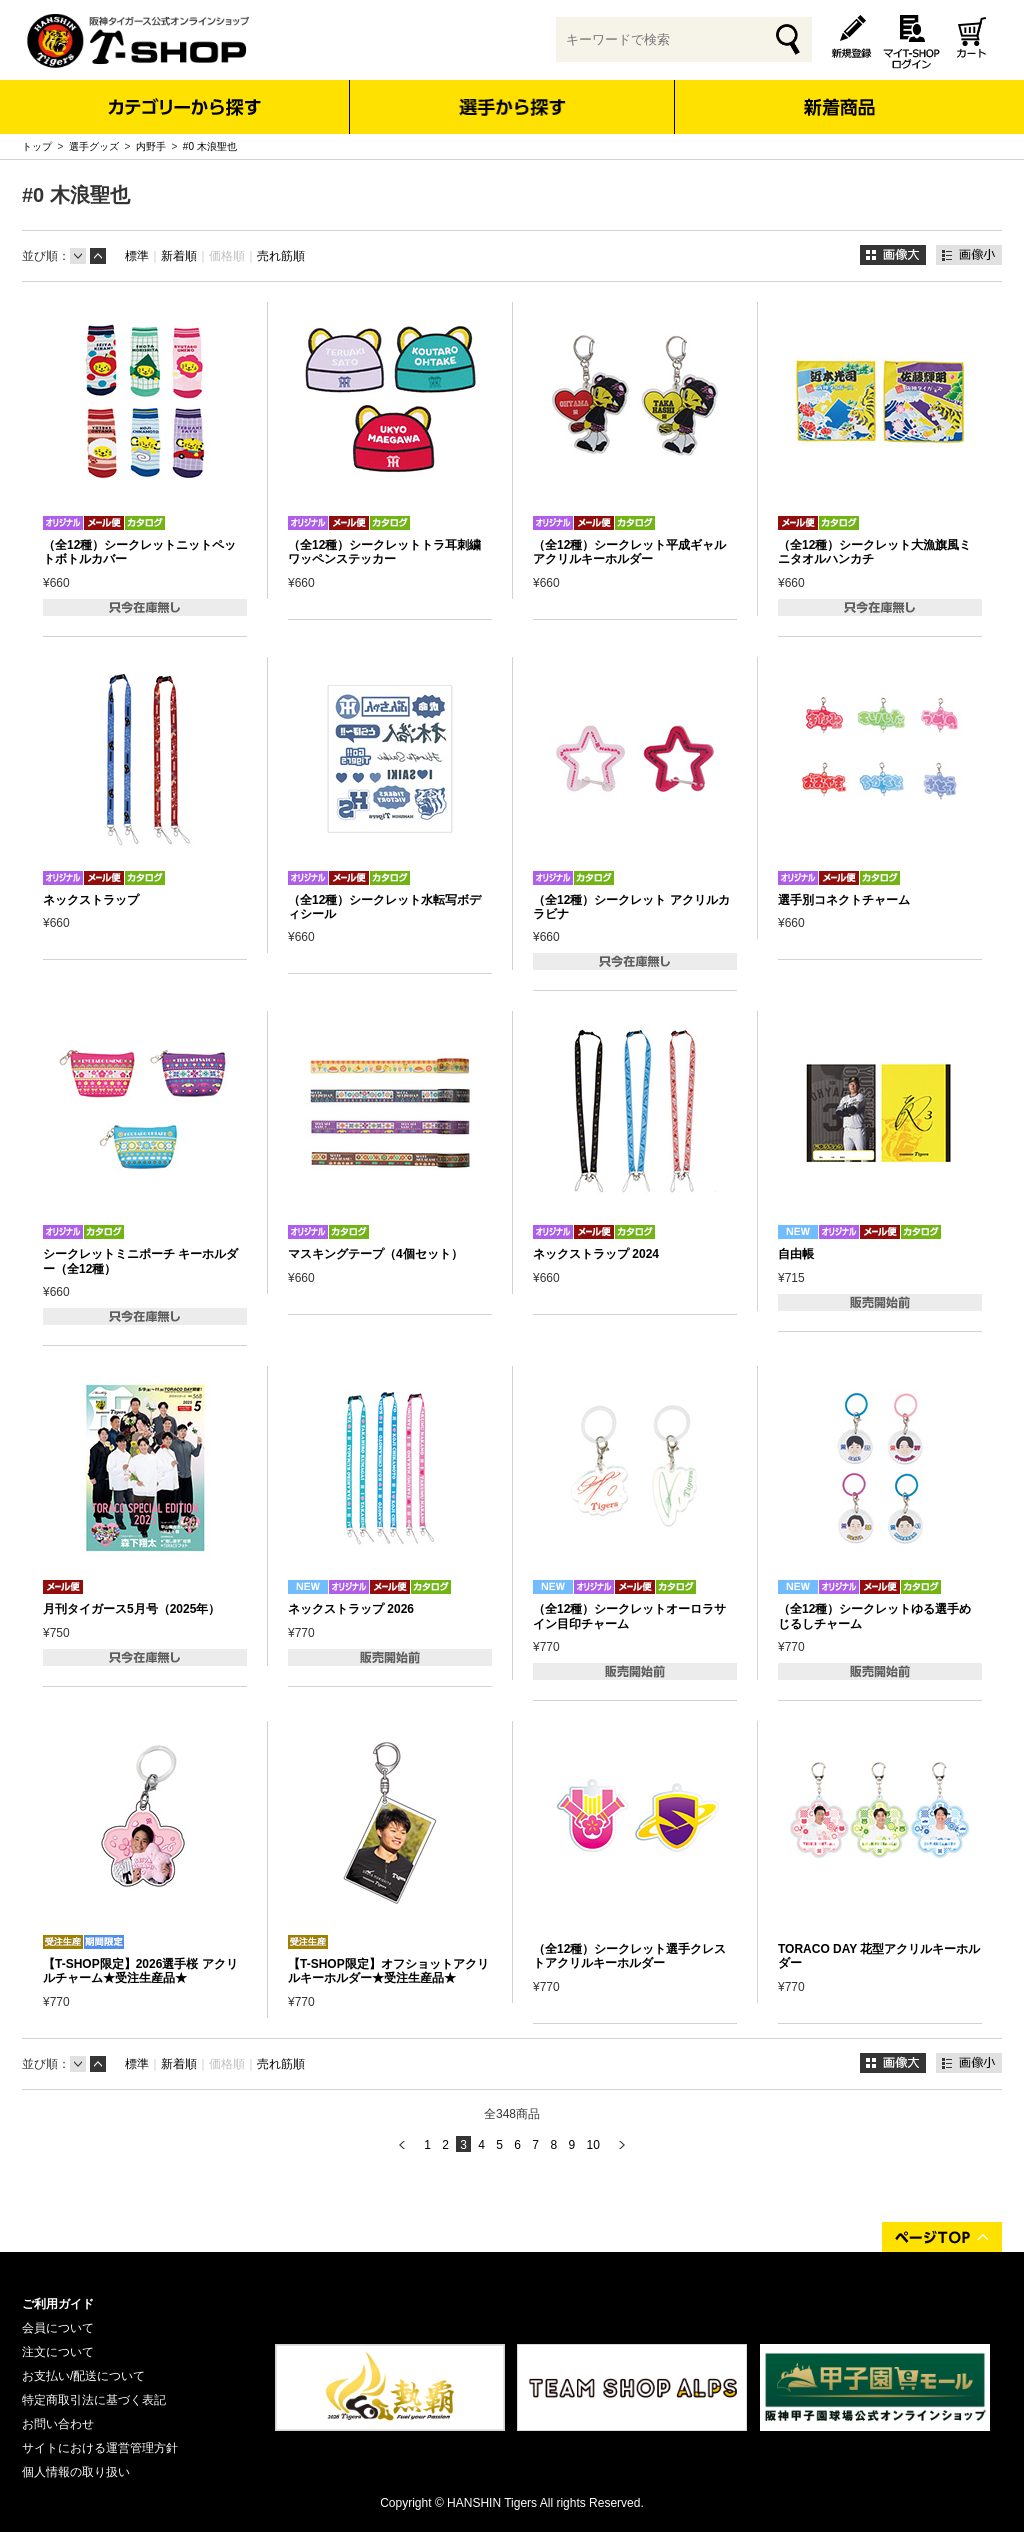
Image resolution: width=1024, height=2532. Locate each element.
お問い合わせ (58, 2424)
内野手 (151, 146)
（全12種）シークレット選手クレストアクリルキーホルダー (629, 1956)
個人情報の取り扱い (76, 2472)
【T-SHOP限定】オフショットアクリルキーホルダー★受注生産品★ (388, 1971)
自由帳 (796, 1254)
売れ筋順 (281, 256)
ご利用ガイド (58, 2304)
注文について (58, 2352)
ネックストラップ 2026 (351, 1609)
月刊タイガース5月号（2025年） (131, 1609)
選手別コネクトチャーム (844, 900)
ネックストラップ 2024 (596, 1254)
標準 (137, 256)
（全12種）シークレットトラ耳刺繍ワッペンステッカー (384, 552)
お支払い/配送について (83, 2376)
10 (592, 2145)
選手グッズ (94, 146)
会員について (58, 2328)
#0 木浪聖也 (210, 146)
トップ (37, 146)
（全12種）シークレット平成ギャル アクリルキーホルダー (629, 552)
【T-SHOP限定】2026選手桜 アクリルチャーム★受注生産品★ (140, 1971)
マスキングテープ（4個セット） (375, 1254)
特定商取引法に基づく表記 (94, 2400)
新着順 (179, 256)
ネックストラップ (91, 900)
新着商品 (838, 93)
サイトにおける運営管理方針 (100, 2448)
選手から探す (512, 107)
